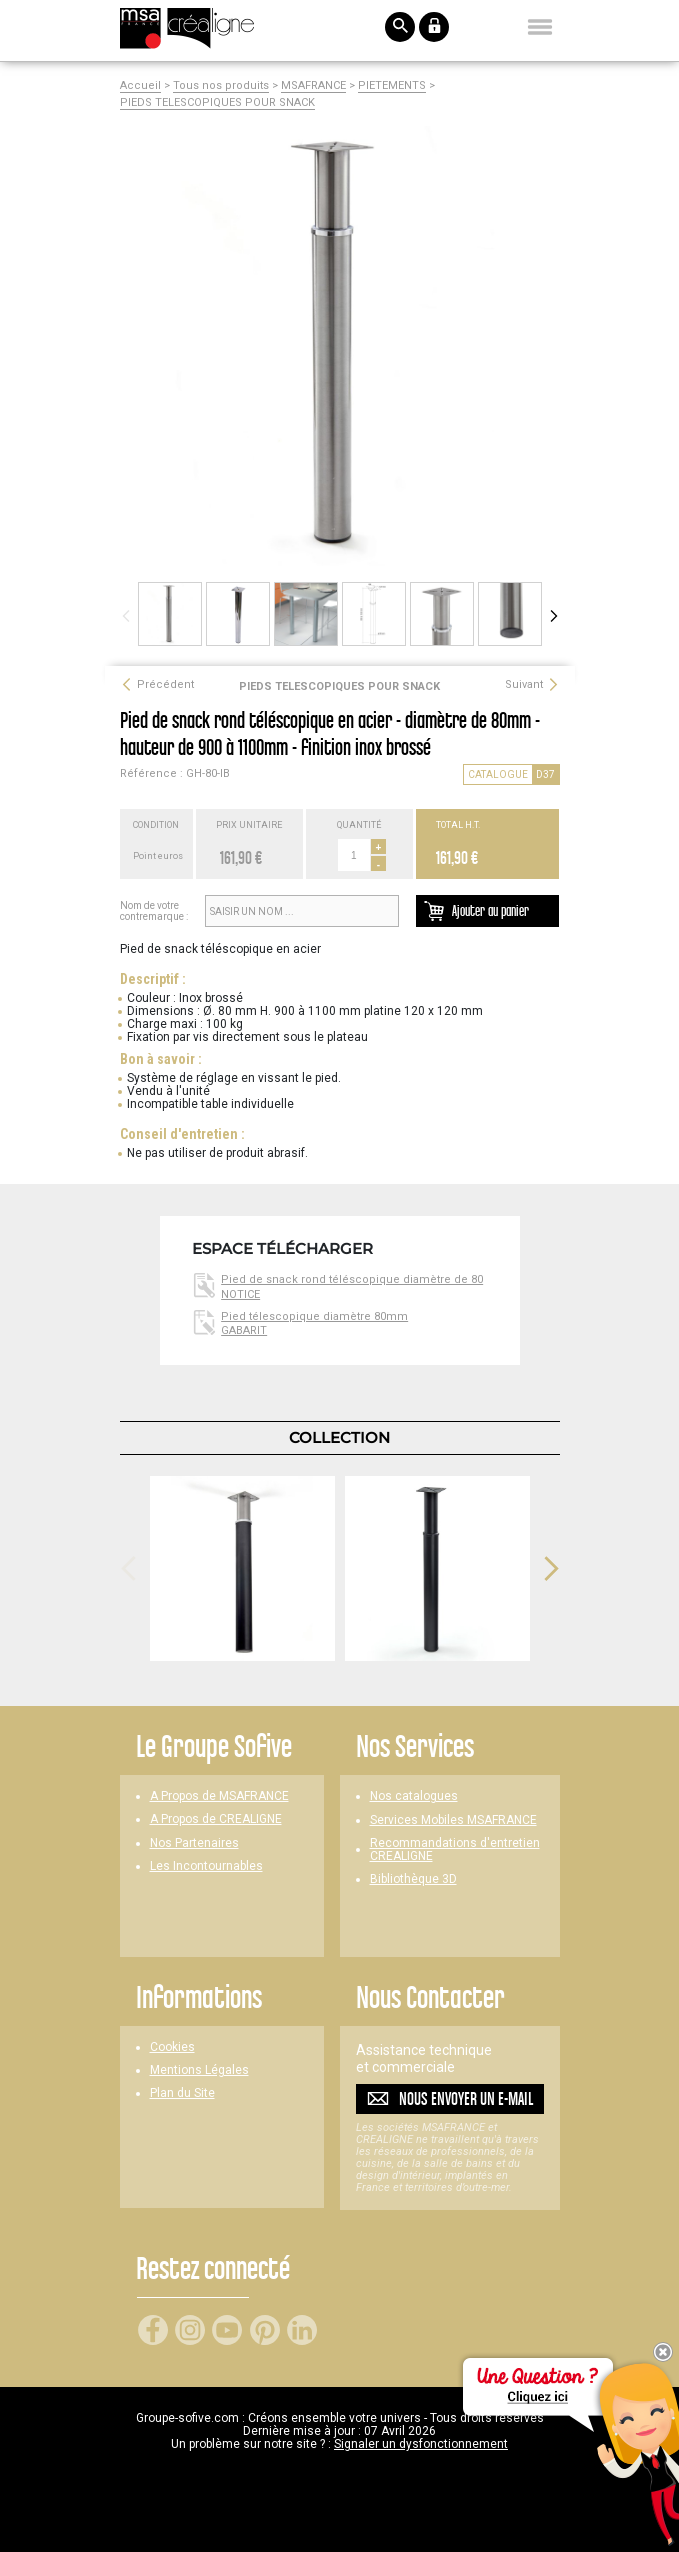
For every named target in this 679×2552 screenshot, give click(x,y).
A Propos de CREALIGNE (216, 1819)
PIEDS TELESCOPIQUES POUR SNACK (217, 103)
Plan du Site (182, 2093)
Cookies (172, 2047)
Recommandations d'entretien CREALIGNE (455, 1850)
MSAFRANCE (313, 86)
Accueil (140, 86)
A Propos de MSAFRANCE (219, 1796)
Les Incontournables (206, 1866)
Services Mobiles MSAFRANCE (453, 1820)
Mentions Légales (199, 2070)
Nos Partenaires (194, 1843)
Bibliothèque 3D (413, 1879)
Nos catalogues (414, 1796)
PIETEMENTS (392, 86)
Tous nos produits (221, 86)
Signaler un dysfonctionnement (421, 2444)
